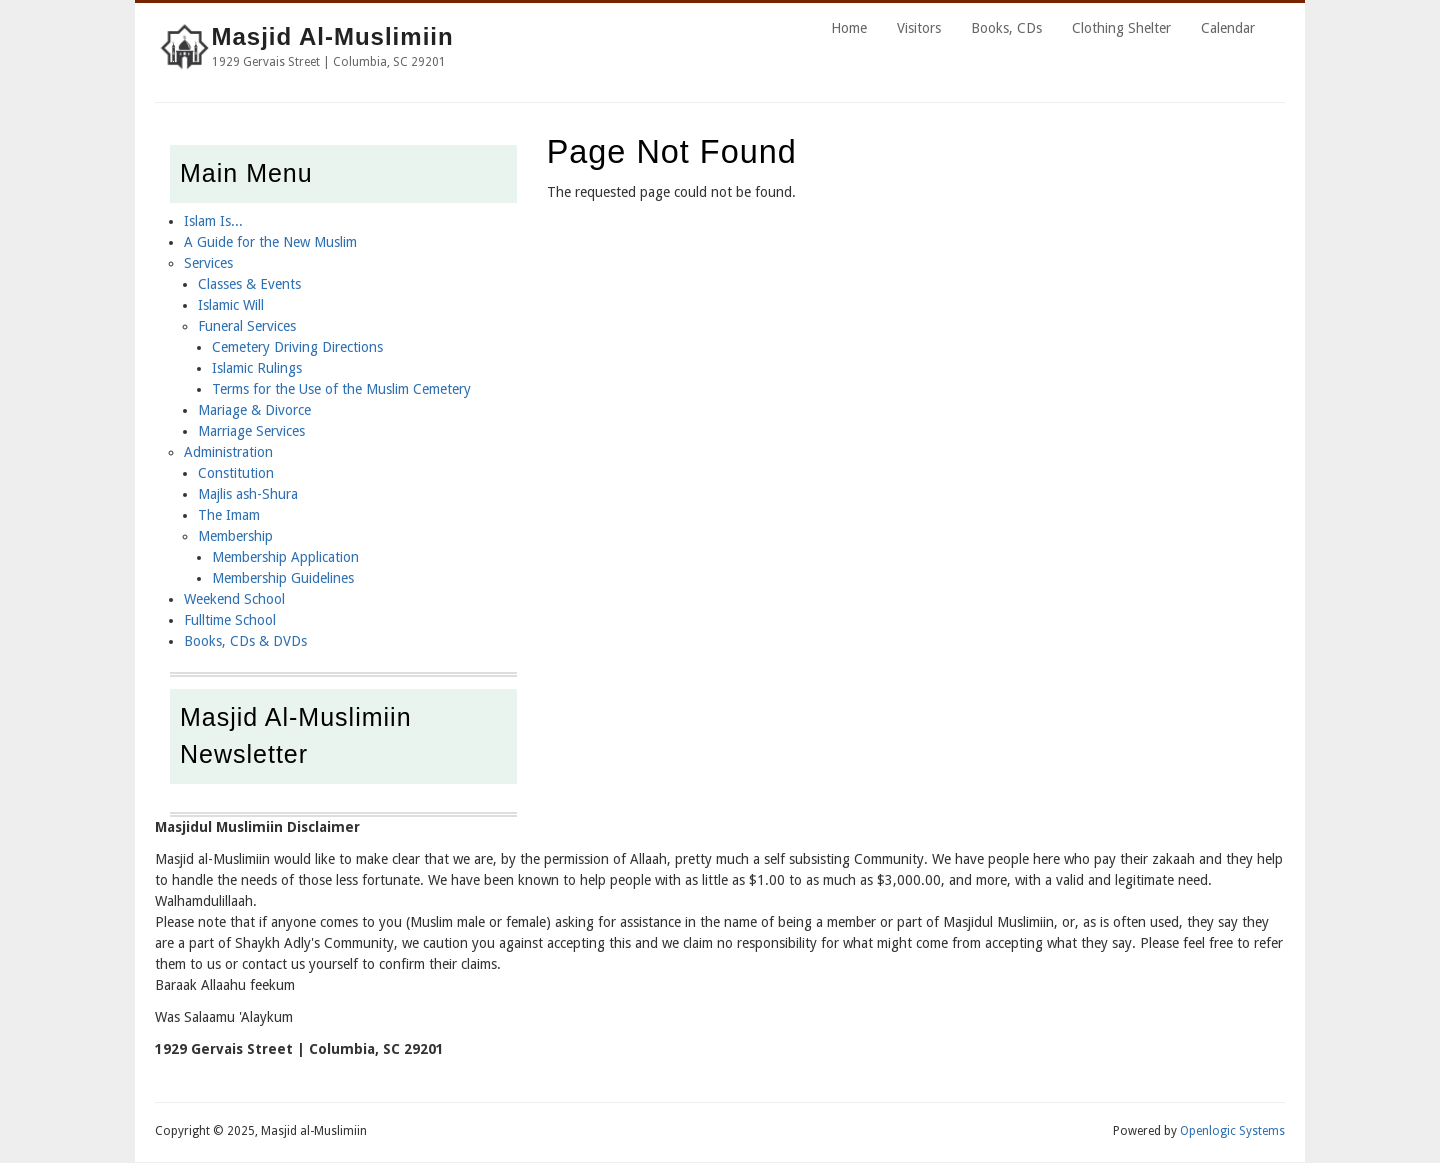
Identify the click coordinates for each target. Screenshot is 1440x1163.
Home (849, 28)
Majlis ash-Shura (248, 494)
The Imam (229, 515)
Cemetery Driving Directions (297, 347)
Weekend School (234, 599)
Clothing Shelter (1121, 28)
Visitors (919, 28)
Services (208, 263)
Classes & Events (249, 284)
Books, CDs (1006, 28)
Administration (228, 452)
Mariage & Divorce (254, 410)
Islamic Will (231, 305)
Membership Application (285, 557)
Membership (235, 536)
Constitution (236, 473)
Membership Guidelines (283, 578)
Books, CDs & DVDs (245, 641)
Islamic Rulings (257, 368)
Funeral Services (247, 326)
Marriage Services (251, 431)
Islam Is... (213, 221)
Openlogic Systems (1232, 1131)
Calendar (1228, 28)
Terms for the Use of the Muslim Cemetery (341, 389)
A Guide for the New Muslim (270, 242)
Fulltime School (230, 620)
